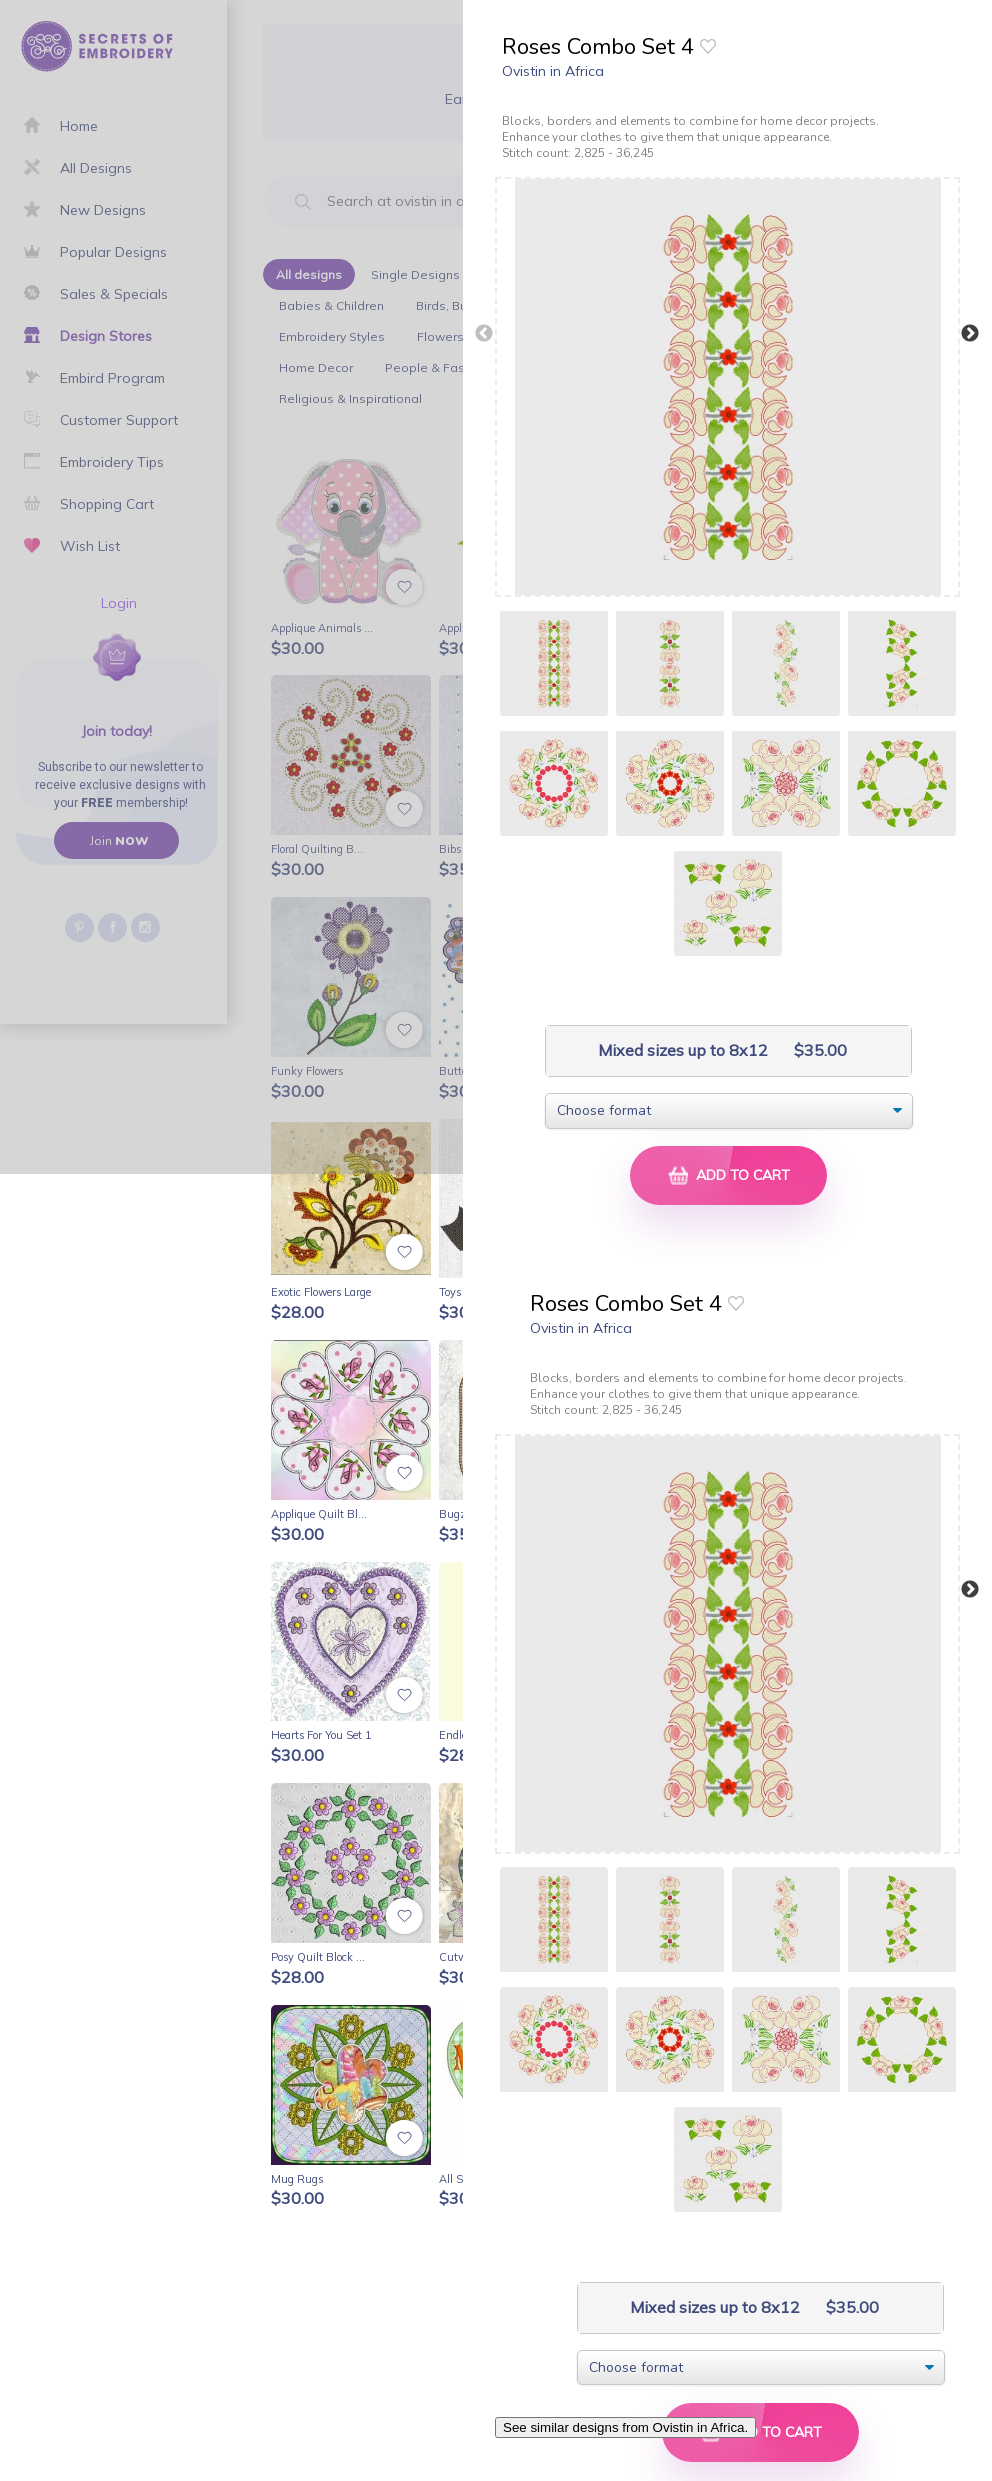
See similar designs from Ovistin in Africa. (625, 2427)
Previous (484, 334)
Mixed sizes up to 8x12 (681, 1050)
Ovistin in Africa (553, 71)
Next (970, 334)
